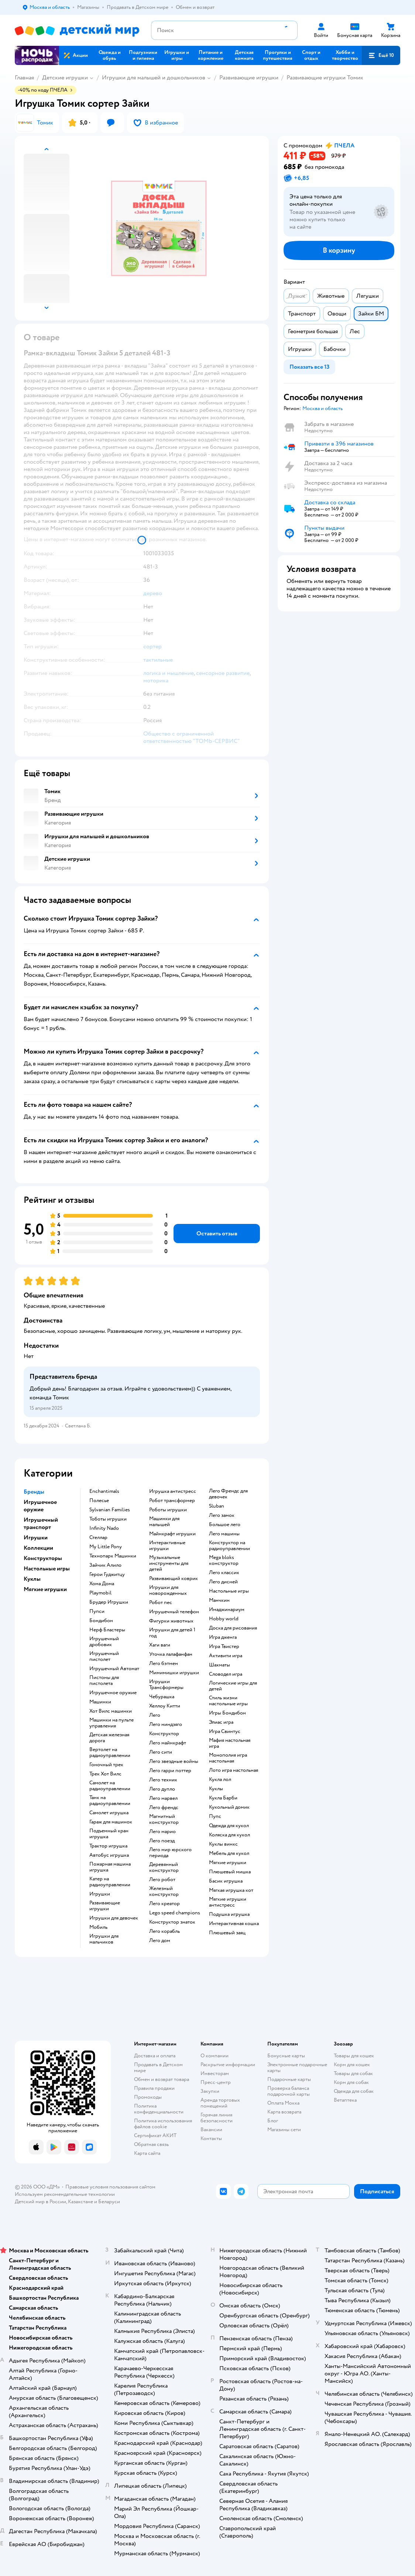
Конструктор (164, 1734)
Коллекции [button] (38, 1548)
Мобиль (98, 1927)
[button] (381, 55)
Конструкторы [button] (43, 1558)
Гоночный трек (106, 1765)
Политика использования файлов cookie (163, 2124)
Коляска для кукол (229, 1835)
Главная (24, 77)
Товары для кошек (354, 2056)
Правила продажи (154, 2088)
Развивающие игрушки (248, 77)
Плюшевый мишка (230, 1872)
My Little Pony (105, 1547)
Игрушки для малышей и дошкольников (153, 77)
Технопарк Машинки (112, 1556)
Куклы (216, 1789)
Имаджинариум (226, 1610)
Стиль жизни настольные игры (228, 1701)
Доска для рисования (233, 1628)
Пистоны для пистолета (104, 1680)
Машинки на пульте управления (111, 1723)
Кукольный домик (229, 1807)
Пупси (96, 1611)
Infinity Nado (104, 1528)
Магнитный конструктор (164, 1819)
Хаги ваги (159, 1645)
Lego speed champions (174, 1913)
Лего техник (163, 1780)
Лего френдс (163, 1808)
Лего (154, 1715)
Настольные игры (229, 1591)
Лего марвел (163, 1798)
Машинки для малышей (164, 1522)
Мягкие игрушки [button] (45, 1589)
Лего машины (224, 1534)
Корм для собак (351, 2082)
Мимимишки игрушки (174, 1673)
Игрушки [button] (36, 1537)
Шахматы (219, 1665)
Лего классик (224, 1573)
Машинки (100, 1702)
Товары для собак (353, 2073)
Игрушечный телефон (174, 1612)
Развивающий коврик (173, 1579)
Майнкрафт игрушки (172, 1534)
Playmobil (100, 1593)
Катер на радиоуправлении (109, 1882)
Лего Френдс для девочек (228, 1494)
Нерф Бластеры (107, 1630)
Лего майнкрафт (167, 1743)
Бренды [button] (34, 1491)
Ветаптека (345, 2100)
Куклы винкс (223, 1844)
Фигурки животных (171, 1621)
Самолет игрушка (108, 1813)
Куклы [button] (32, 1579)
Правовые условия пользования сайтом (110, 2187)
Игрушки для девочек (113, 1918)
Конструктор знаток (172, 1922)
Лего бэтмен (163, 1663)
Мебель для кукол (229, 1853)
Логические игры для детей (233, 1686)
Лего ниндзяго (165, 1724)
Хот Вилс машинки (110, 1711)
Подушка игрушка (229, 1914)
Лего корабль (164, 1931)
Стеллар (98, 1538)
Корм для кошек (352, 2064)
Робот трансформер (172, 1501)
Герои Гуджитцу (107, 1574)
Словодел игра (225, 1674)
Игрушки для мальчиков (104, 1939)
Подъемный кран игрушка (108, 1834)
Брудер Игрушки (108, 1602)
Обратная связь (151, 2144)
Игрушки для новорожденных (168, 1590)
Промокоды (148, 2097)
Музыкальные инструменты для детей (168, 1563)
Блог (272, 2121)
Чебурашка (161, 1697)
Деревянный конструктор (164, 1867)
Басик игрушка (226, 1881)
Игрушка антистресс (172, 1491)
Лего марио (162, 1832)
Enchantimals (104, 1491)
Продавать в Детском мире (158, 2067)
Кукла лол (220, 1779)
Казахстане (80, 2201)
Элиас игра (221, 1722)
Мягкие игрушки (227, 1863)
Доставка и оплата (154, 2056)
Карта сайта (147, 2153)
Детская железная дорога (109, 1738)
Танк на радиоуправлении (109, 1800)
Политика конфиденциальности (159, 2109)
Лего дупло (162, 1789)
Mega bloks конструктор (224, 1560)
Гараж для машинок (110, 1822)
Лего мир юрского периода (170, 1853)
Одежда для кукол (229, 1826)
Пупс (215, 1816)
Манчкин (219, 1600)
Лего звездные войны (173, 1761)
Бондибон (101, 1621)
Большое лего (224, 1525)
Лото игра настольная (233, 1770)
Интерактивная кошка (234, 1924)
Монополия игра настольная (228, 1758)
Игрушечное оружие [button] (40, 1505)
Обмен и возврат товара (161, 2079)
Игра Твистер (224, 1646)
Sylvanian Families (109, 1510)
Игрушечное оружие (113, 1693)
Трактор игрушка (108, 1846)
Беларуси (109, 2201)
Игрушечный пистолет (104, 1656)
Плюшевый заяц (227, 1933)
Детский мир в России (40, 2201)
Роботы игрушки (168, 1510)
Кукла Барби (223, 1798)
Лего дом (159, 1941)
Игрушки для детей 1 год (172, 1633)
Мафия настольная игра (229, 1743)
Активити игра (225, 1656)
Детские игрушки (65, 77)
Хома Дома (101, 1584)
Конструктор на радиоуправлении (229, 1546)
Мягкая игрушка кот (231, 1890)
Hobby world (224, 1619)
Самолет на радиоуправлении (109, 1786)
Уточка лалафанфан (170, 1654)
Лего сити (160, 1752)
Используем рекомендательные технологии (65, 2194)
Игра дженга (223, 1637)
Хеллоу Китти (164, 1706)
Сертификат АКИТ (155, 2135)
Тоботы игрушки (108, 1519)
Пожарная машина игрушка (110, 1867)
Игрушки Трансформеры (166, 1684)
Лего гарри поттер (170, 1771)
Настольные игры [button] (47, 1568)
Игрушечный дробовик (104, 1642)
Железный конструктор (164, 1891)
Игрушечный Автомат (114, 1669)
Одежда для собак (354, 2091)
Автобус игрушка (109, 1855)
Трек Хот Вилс (105, 1774)
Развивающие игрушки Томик (325, 77)
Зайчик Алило (105, 1565)
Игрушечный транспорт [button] (41, 1523)
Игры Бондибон (227, 1713)
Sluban (216, 1506)
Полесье (99, 1501)
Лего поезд (162, 1841)
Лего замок (221, 1515)
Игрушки (99, 1894)
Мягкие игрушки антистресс (227, 1902)
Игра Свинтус (224, 1731)
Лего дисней (223, 1582)
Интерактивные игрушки (167, 1546)
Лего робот (162, 1880)
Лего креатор (164, 1904)
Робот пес (160, 1603)
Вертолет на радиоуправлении (109, 1752)
